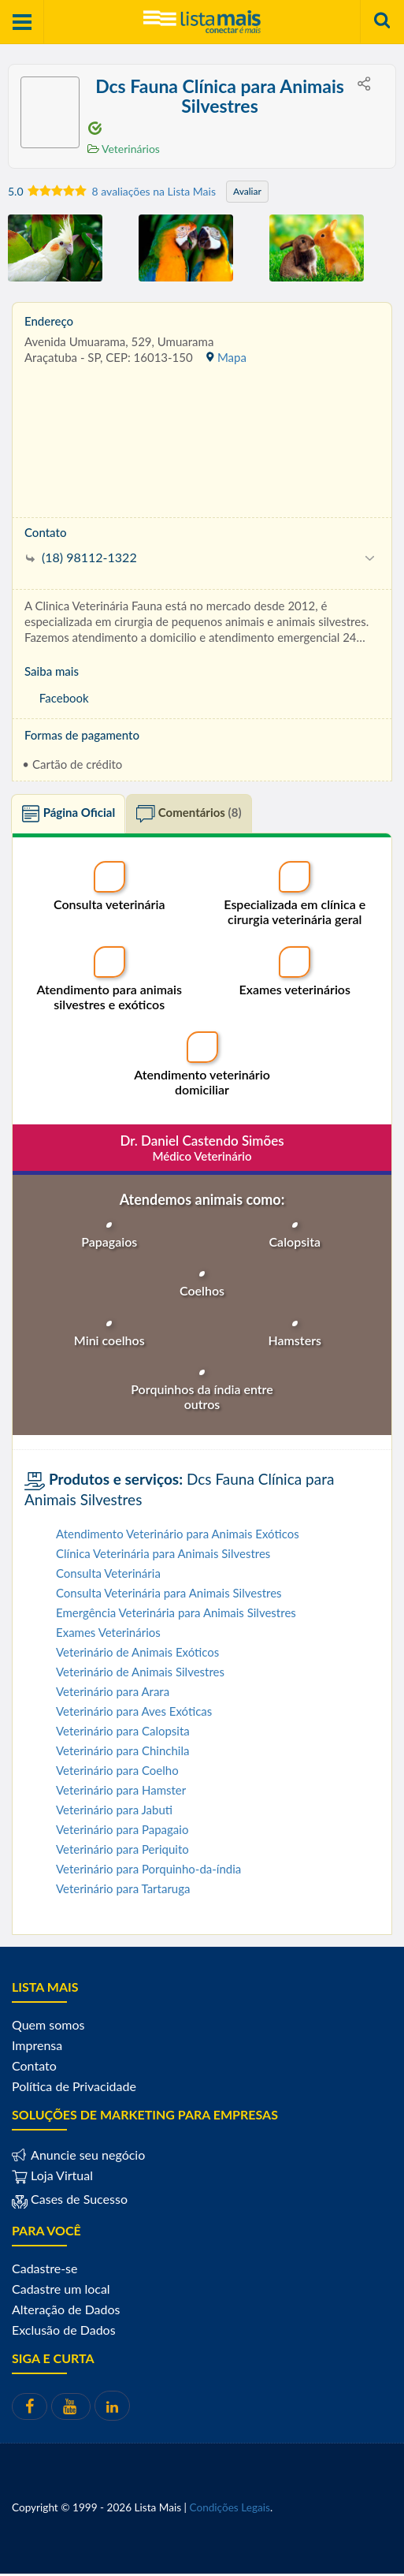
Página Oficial (68, 816)
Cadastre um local (61, 2291)
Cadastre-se (44, 2271)
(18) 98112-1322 (81, 557)
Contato (34, 2068)
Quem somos (48, 2027)
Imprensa (37, 2048)
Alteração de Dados (66, 2312)
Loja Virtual (52, 2178)
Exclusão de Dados (64, 2332)
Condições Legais (230, 2509)
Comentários (188, 816)
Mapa (226, 357)
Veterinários (123, 148)
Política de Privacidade (74, 2089)
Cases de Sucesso (78, 2201)
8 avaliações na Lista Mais (154, 191)
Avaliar (247, 191)
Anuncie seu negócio (86, 2157)
